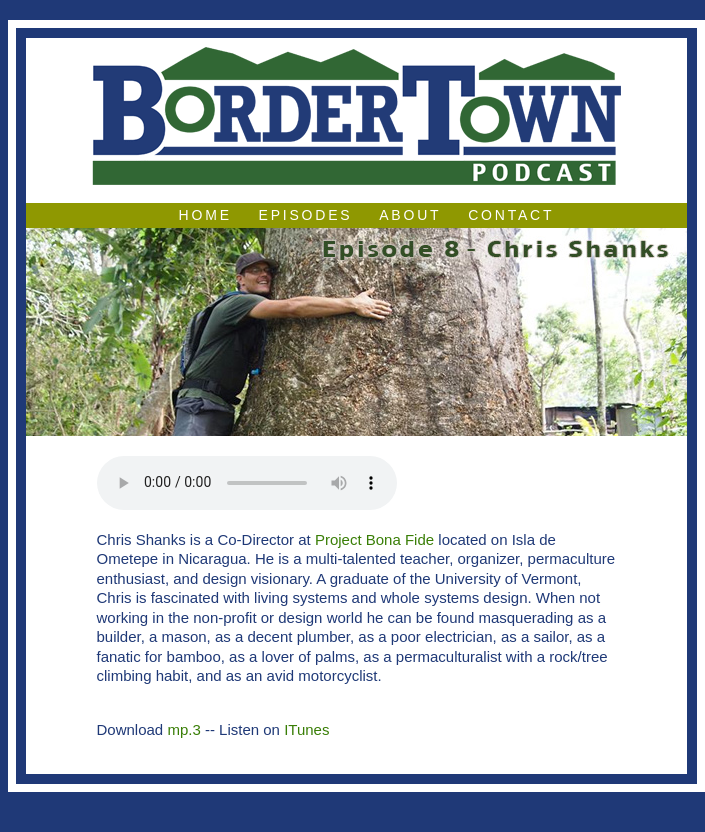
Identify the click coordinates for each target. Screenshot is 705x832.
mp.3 (183, 729)
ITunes (306, 729)
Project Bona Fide (374, 539)
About (410, 215)
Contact (511, 215)
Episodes (306, 215)
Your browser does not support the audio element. (247, 483)
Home (205, 215)
